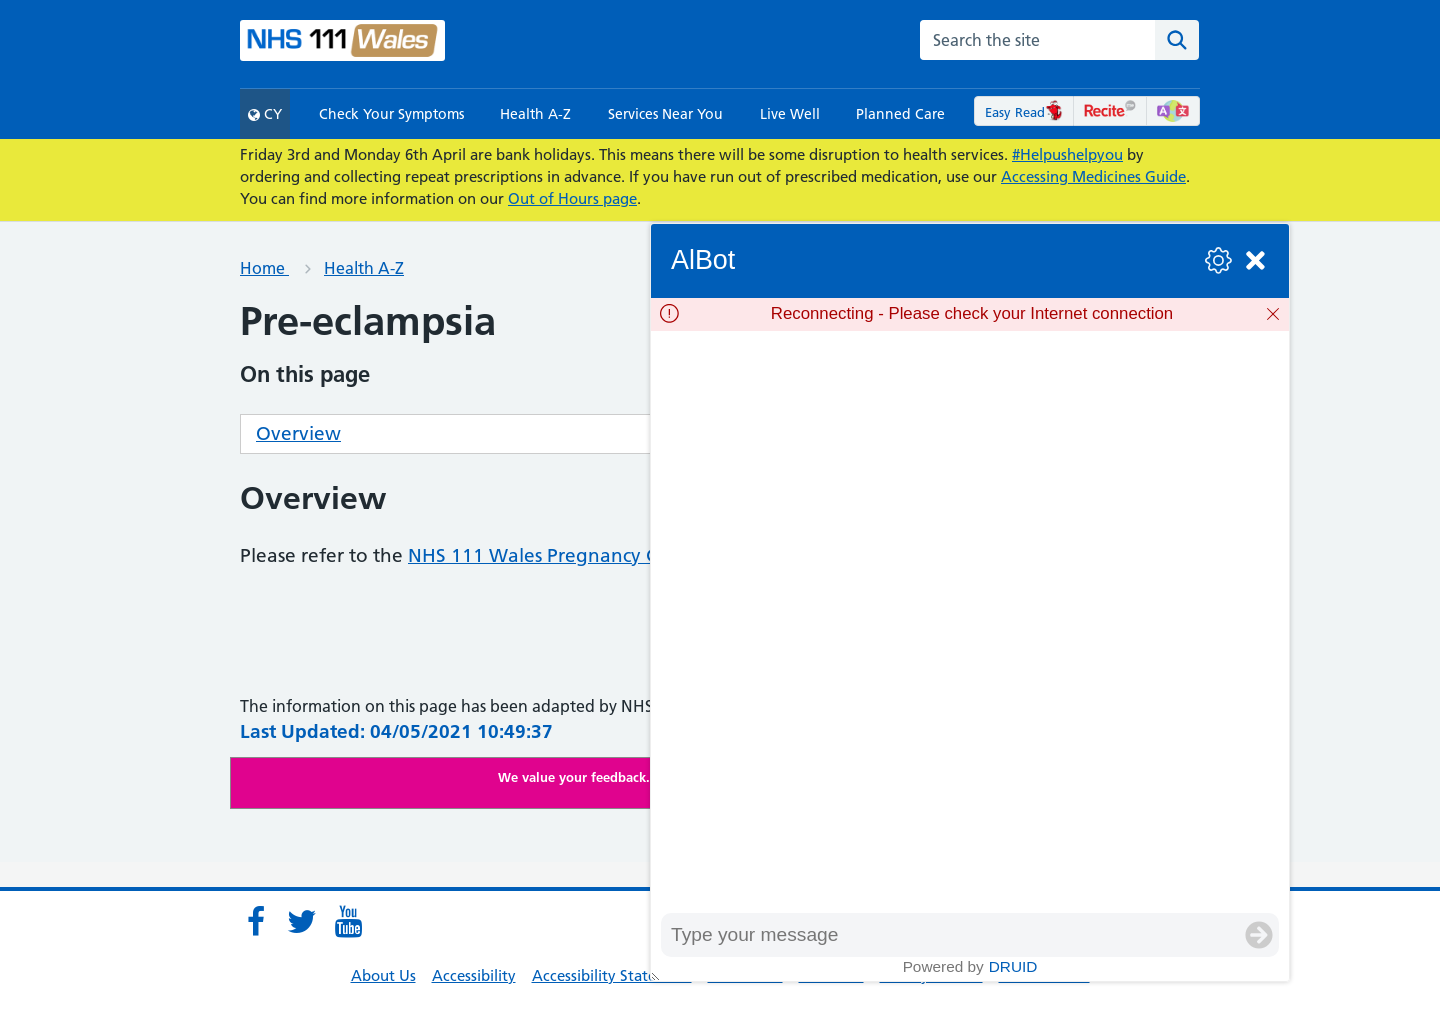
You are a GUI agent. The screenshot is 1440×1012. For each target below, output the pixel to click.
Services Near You (665, 114)
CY (265, 114)
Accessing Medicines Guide (1093, 176)
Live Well (790, 114)
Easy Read (1024, 112)
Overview (298, 433)
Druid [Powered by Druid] (1013, 966)
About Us (383, 975)
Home (264, 268)
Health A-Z (535, 114)
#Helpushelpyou (1067, 154)
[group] (970, 622)
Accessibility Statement (612, 975)
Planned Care (900, 114)
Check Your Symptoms (391, 114)
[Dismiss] (1273, 314)
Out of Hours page (572, 198)
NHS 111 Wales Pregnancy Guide (554, 555)
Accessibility (474, 975)
